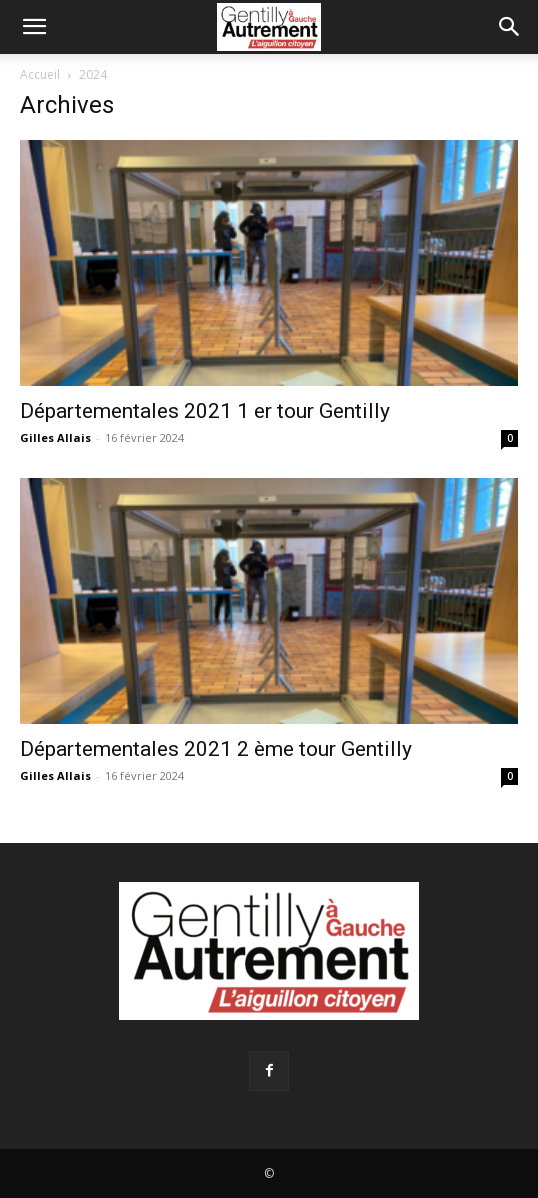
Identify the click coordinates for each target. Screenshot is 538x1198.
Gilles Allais (55, 437)
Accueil (40, 74)
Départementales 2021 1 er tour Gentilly (205, 411)
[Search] (510, 27)
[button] (34, 27)
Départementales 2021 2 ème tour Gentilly (216, 749)
